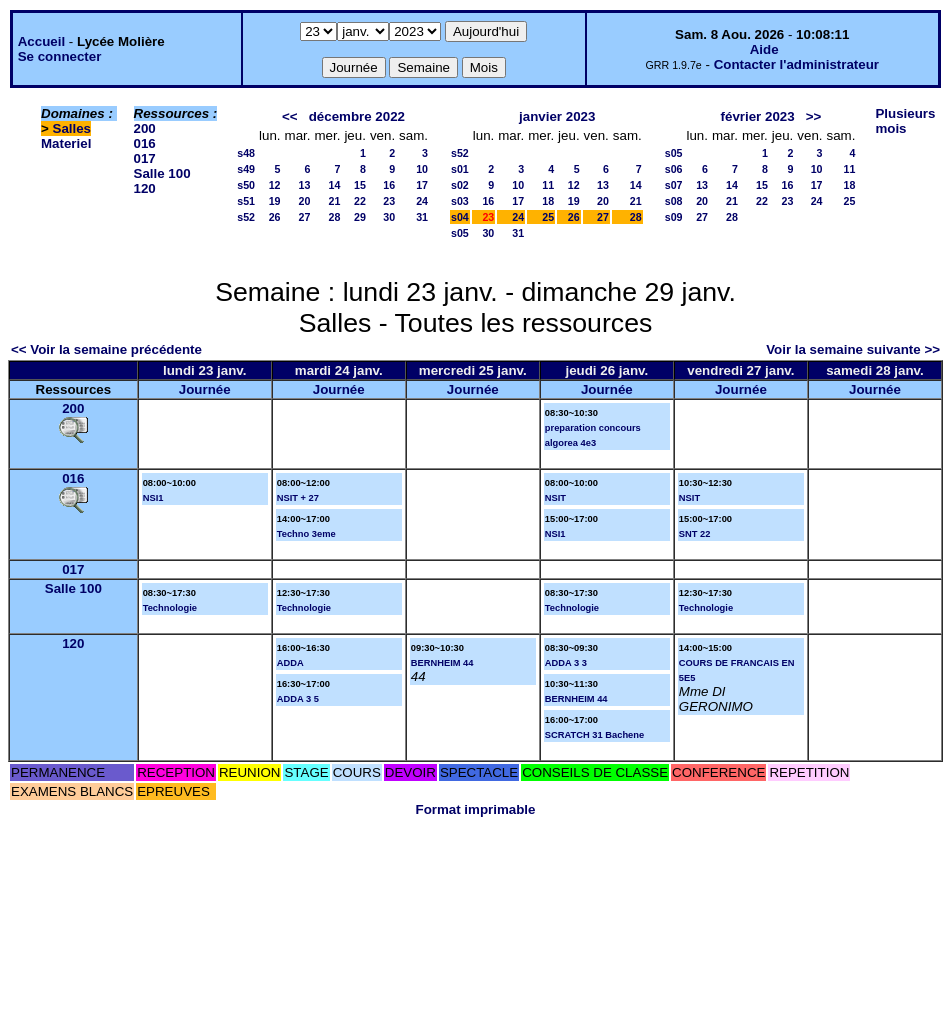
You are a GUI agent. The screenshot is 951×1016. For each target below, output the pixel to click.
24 (422, 201)
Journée (205, 389)
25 (548, 217)
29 (360, 217)
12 (275, 185)
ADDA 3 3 (566, 663)
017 (145, 158)
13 (305, 185)
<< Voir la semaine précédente (106, 349)
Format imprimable (476, 809)
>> (814, 116)
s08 (674, 201)
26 (275, 217)
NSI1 (153, 498)
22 (360, 201)
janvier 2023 (557, 116)
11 (548, 185)
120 (145, 188)
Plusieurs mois (905, 121)
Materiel (66, 143)
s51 (246, 201)
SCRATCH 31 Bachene (594, 735)
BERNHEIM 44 (442, 663)
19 (275, 201)
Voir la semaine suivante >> (853, 349)
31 (422, 217)
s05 (460, 233)
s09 (674, 217)
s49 (246, 169)
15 (360, 185)
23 (389, 201)
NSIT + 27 (298, 498)
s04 (460, 217)
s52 (246, 217)
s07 (674, 185)
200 (145, 128)
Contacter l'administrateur (796, 64)
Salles (72, 128)
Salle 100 (162, 173)
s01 (460, 169)
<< (290, 116)
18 (548, 201)
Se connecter (60, 56)
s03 (460, 201)
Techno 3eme (306, 534)
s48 (246, 153)
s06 (674, 169)
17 (422, 185)
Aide (764, 49)
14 (335, 185)
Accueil (41, 41)
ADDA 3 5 (298, 699)
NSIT (555, 498)
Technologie (170, 608)
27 (305, 217)
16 (389, 185)
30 (389, 217)
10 (422, 169)
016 (145, 143)
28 (335, 217)
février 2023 (758, 116)
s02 (460, 185)
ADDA (290, 663)
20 (305, 201)
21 (335, 201)
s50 (246, 185)
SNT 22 (695, 534)
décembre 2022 (357, 116)
